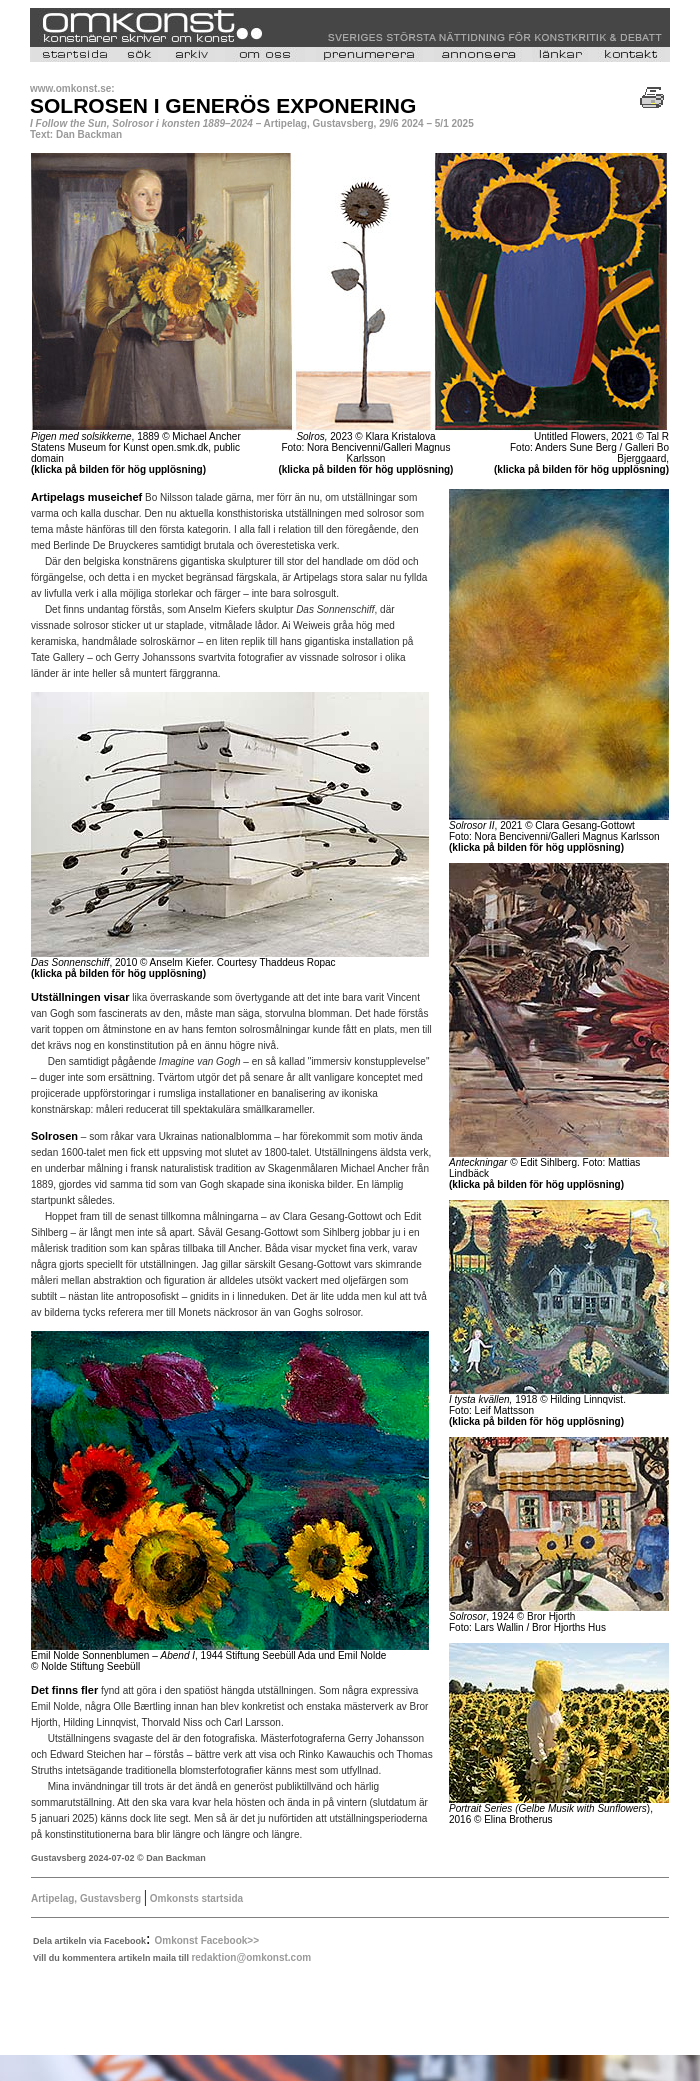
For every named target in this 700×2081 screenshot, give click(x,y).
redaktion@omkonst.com (251, 1957)
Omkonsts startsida (195, 1898)
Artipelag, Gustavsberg (86, 1898)
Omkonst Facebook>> (207, 1940)
